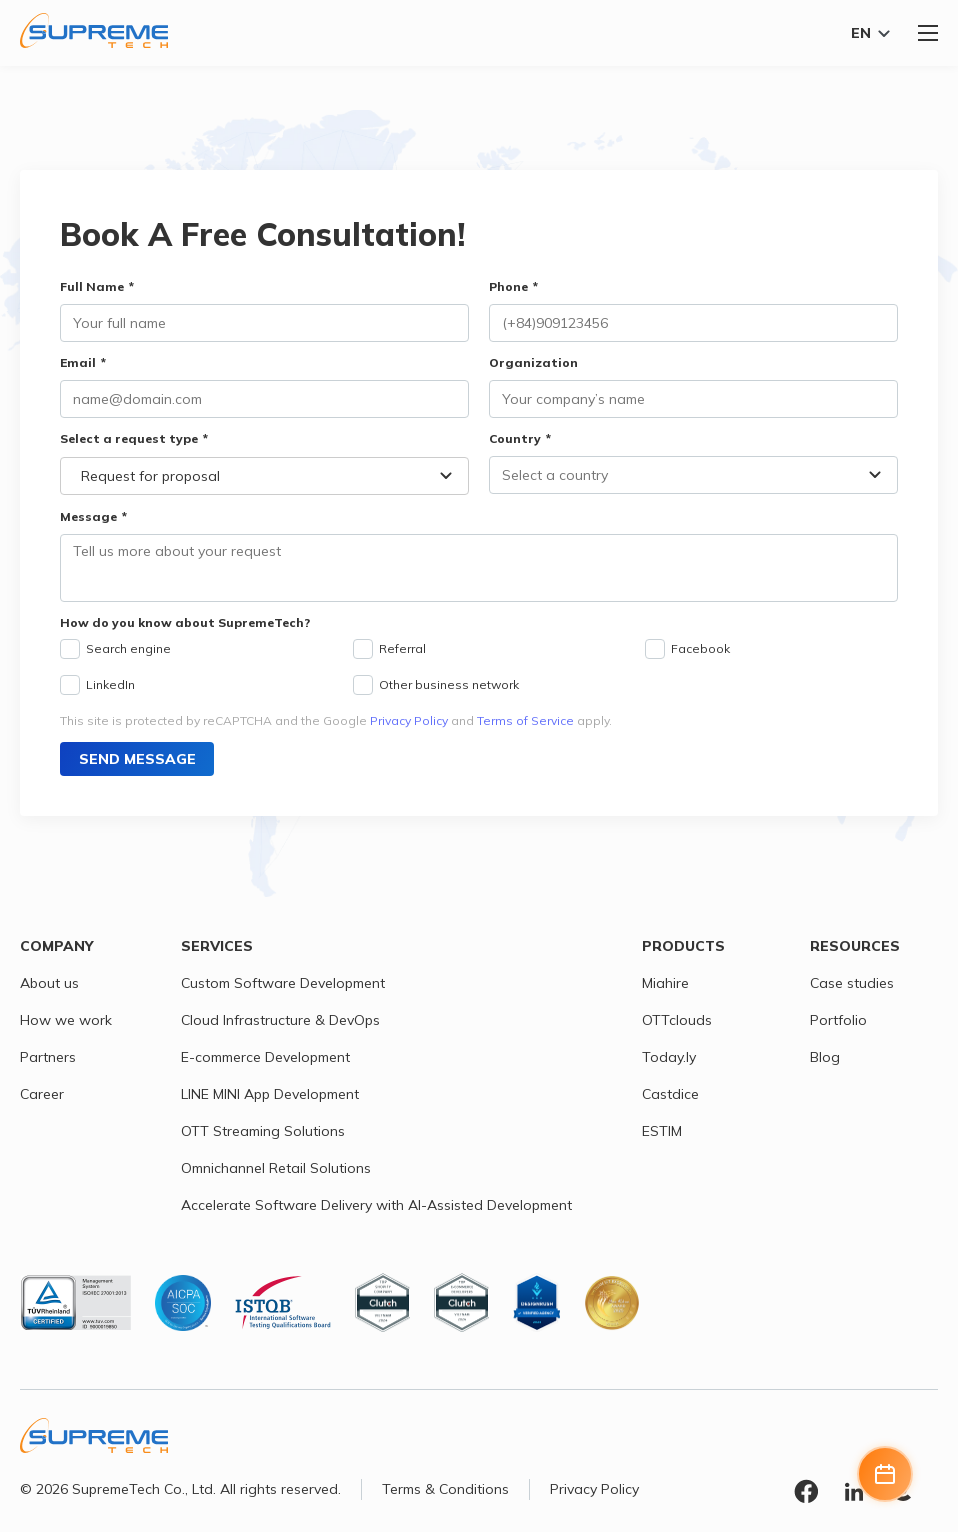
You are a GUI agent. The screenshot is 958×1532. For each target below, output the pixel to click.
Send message (137, 759)
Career (42, 1094)
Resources (855, 946)
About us (49, 983)
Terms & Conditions (445, 1489)
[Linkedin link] (854, 1494)
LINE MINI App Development (270, 1094)
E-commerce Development (265, 1057)
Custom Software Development (283, 983)
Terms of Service (525, 720)
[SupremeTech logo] (94, 30)
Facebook (700, 648)
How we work (66, 1020)
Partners (48, 1057)
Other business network (449, 684)
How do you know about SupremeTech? (185, 622)
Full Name (92, 286)
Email (78, 362)
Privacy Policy (409, 720)
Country (515, 438)
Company (57, 946)
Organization (533, 362)
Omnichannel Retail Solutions (276, 1168)
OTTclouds (677, 1020)
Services (217, 946)
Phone (508, 286)
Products (683, 946)
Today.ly (669, 1057)
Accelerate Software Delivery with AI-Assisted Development (376, 1205)
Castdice (670, 1094)
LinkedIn (110, 684)
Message (88, 516)
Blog (825, 1057)
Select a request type (129, 438)
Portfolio (838, 1020)
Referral (402, 648)
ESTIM (662, 1131)
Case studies (852, 983)
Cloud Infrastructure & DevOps (280, 1020)
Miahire (665, 983)
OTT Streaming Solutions (263, 1131)
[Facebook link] (806, 1494)
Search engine (128, 648)
